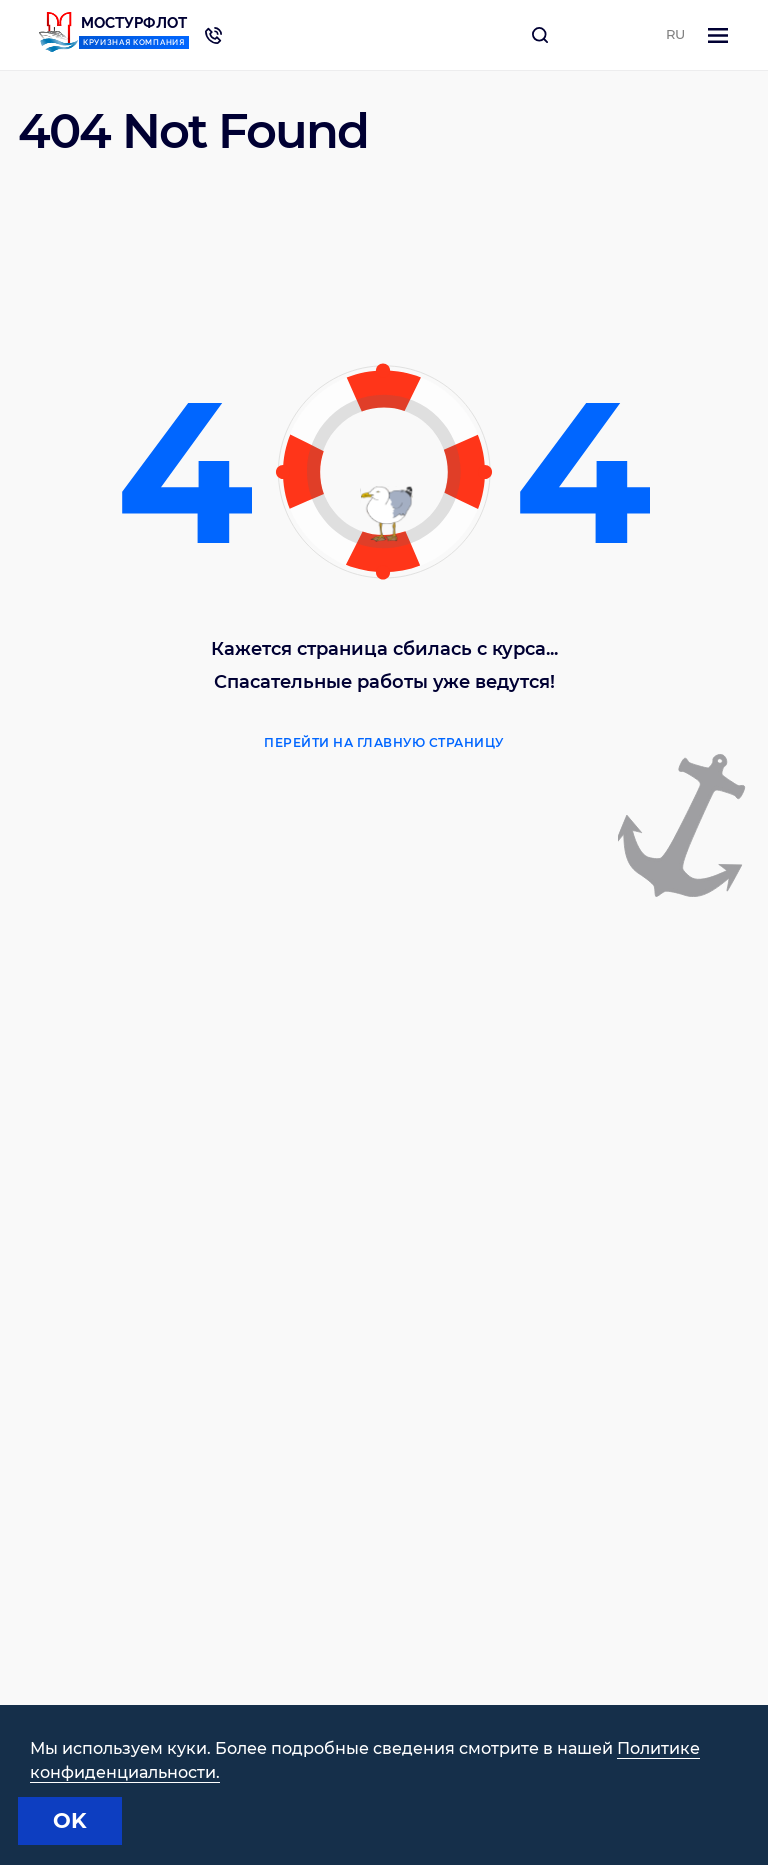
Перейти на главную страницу (384, 742)
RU (675, 34)
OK (70, 1820)
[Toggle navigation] (718, 35)
